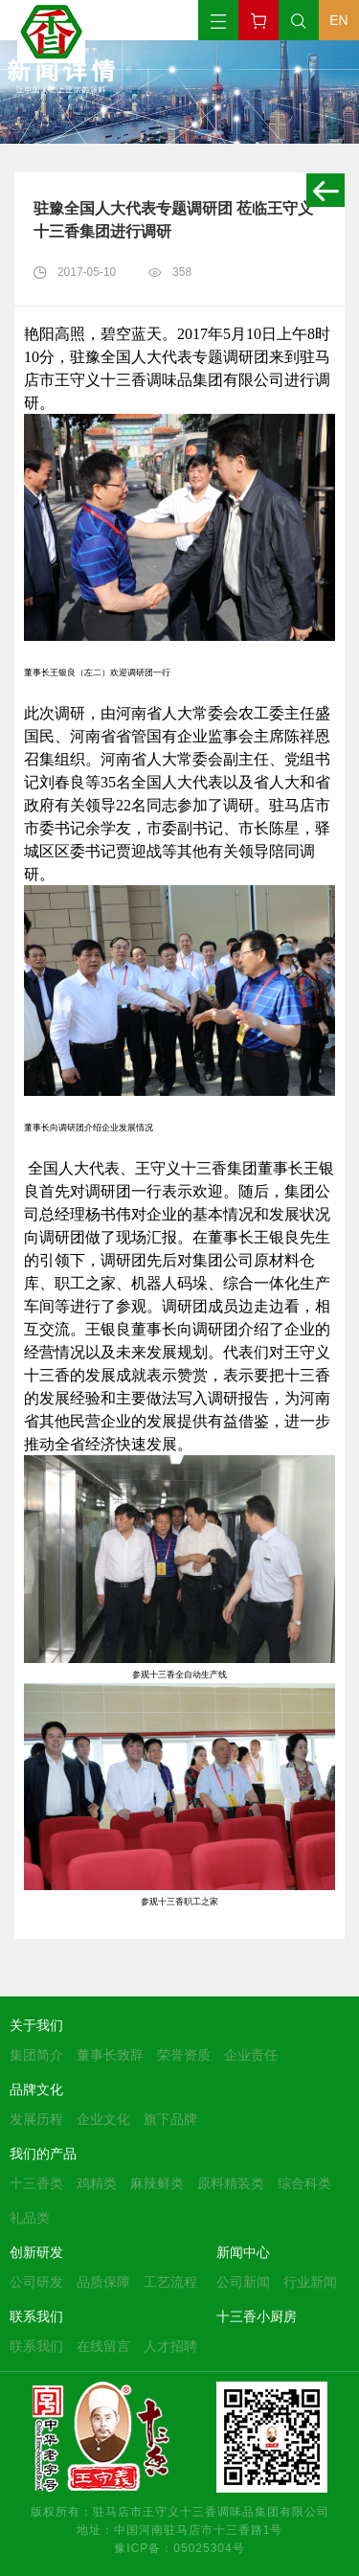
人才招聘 (170, 2346)
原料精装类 (230, 2183)
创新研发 (36, 2252)
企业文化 (103, 2119)
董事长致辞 (110, 2055)
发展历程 (36, 2119)
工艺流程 (170, 2282)
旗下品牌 (170, 2119)
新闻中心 (243, 2252)
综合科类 (304, 2183)
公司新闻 (243, 2282)
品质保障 (103, 2282)
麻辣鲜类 (157, 2183)
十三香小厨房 (256, 2316)
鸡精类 (97, 2183)
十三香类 (36, 2183)
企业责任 (251, 2055)
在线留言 (103, 2346)
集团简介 (36, 2055)
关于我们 (36, 2025)
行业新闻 (310, 2282)
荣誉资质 (184, 2055)
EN (338, 20)
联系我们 (36, 2316)
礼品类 (30, 2217)
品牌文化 (36, 2089)
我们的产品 (43, 2153)
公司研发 (36, 2282)
